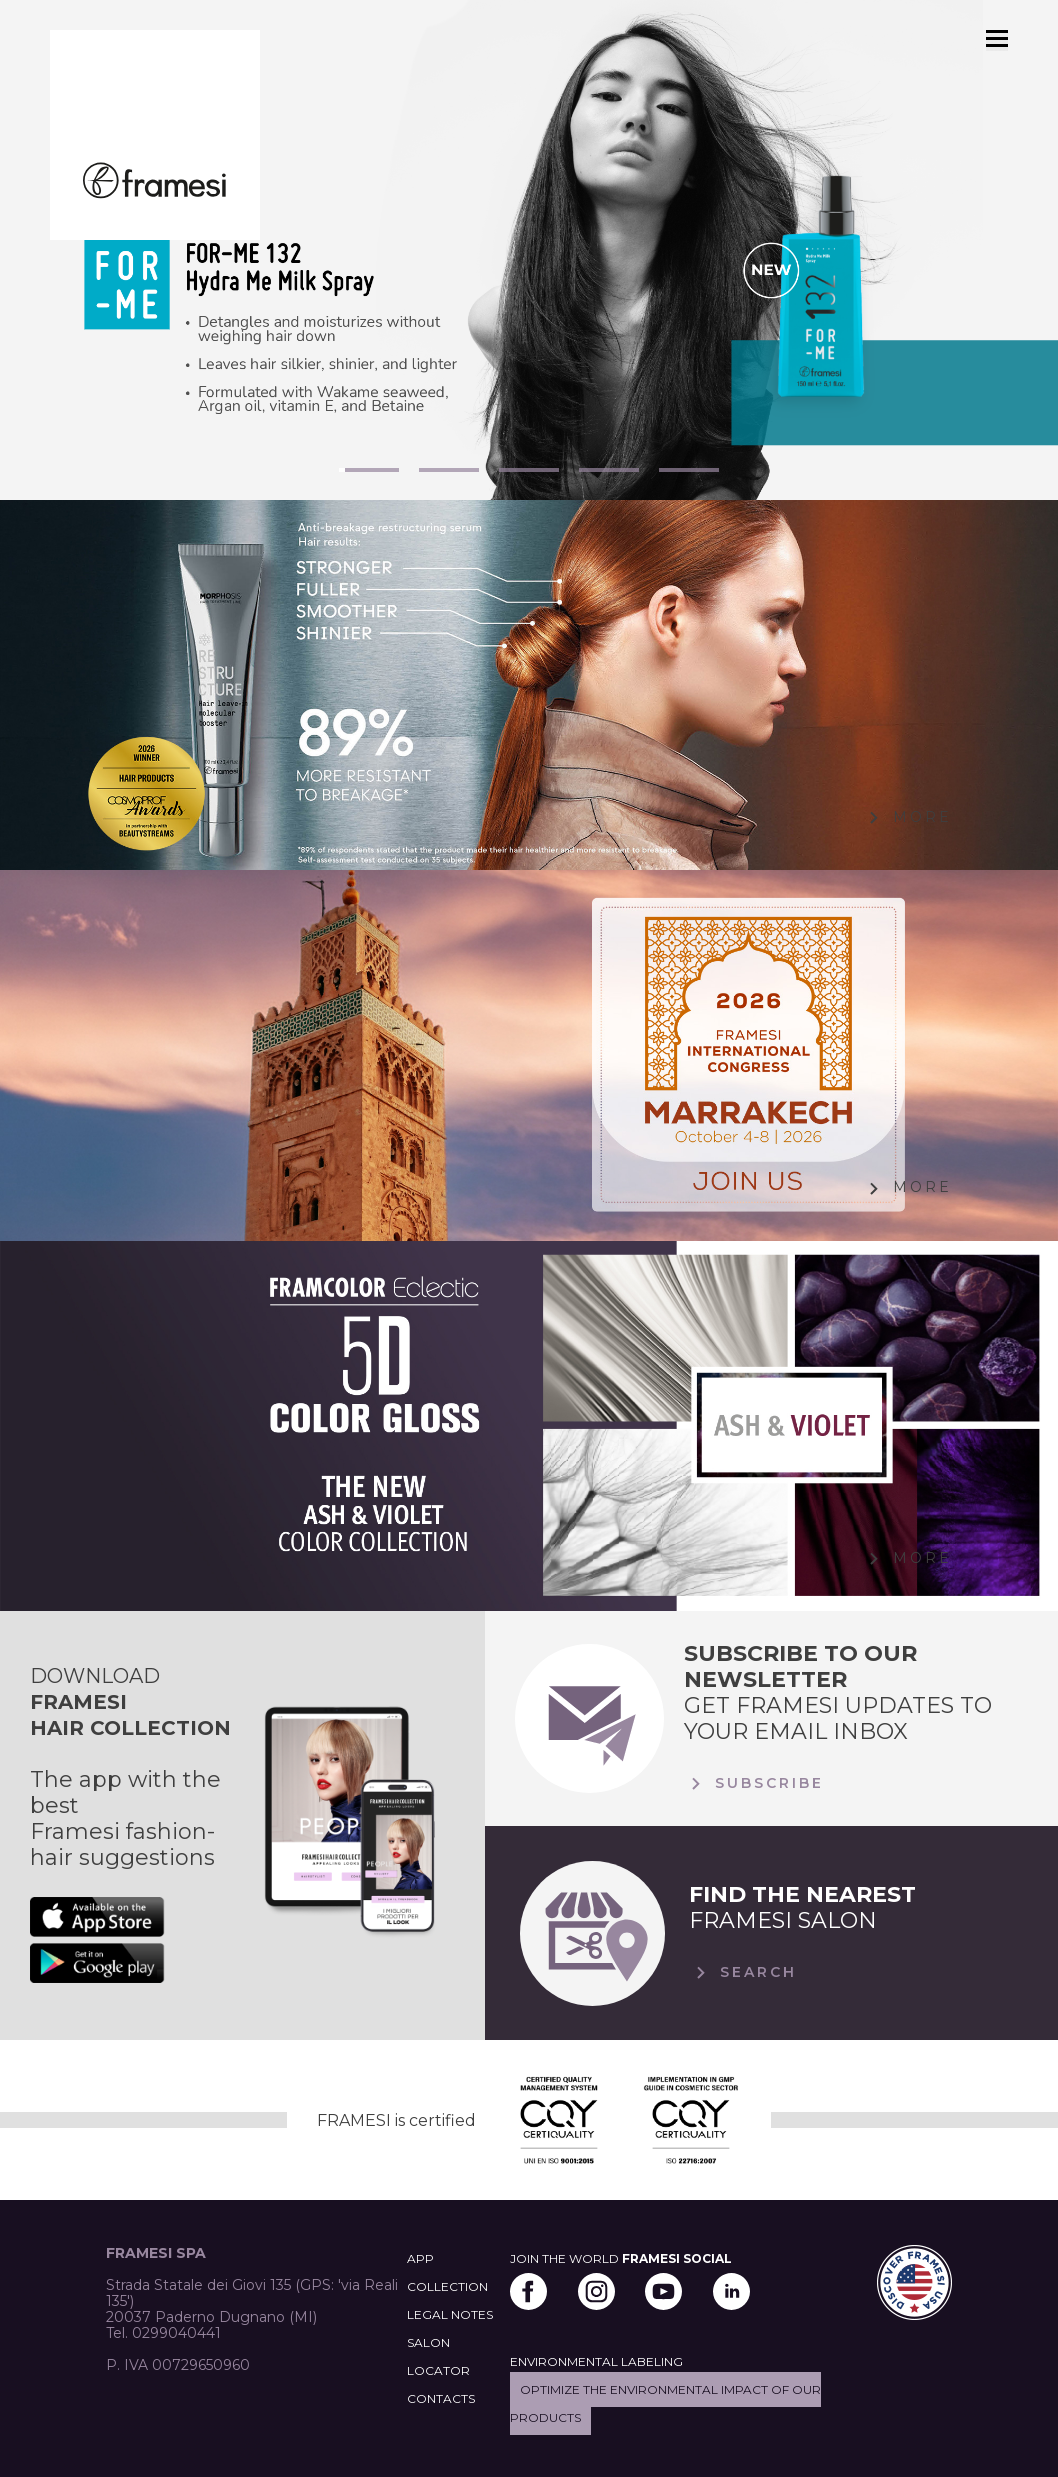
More (907, 818)
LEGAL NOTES (450, 2314)
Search (743, 1973)
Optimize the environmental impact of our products (665, 2403)
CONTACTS (441, 2398)
